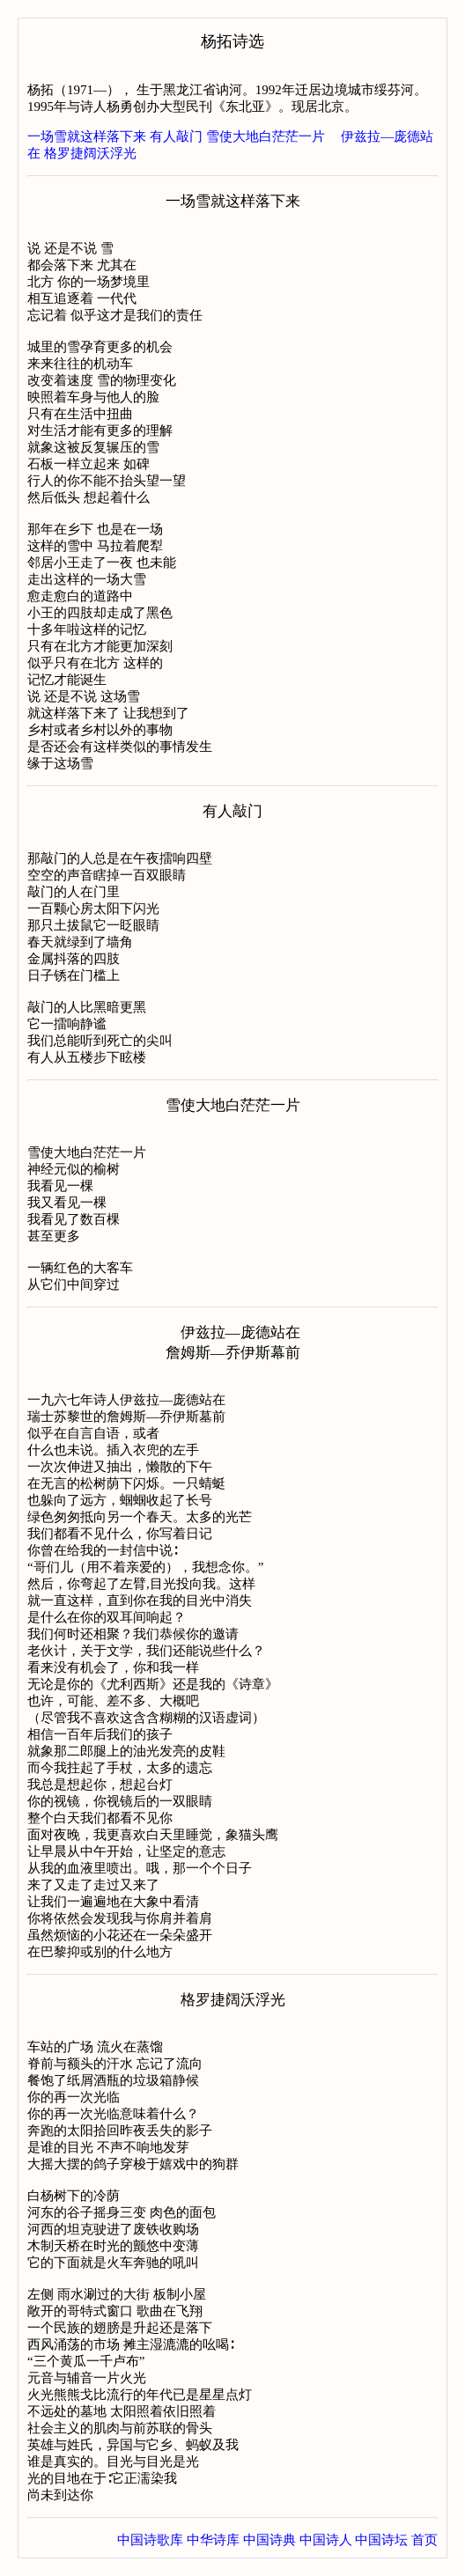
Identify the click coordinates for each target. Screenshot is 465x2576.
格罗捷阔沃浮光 (90, 153)
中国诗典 (269, 2540)
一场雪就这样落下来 (86, 136)
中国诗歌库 (150, 2540)
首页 (424, 2540)
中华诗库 (213, 2540)
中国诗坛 (381, 2540)
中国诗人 (325, 2540)
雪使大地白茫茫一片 (265, 136)
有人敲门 (176, 136)
